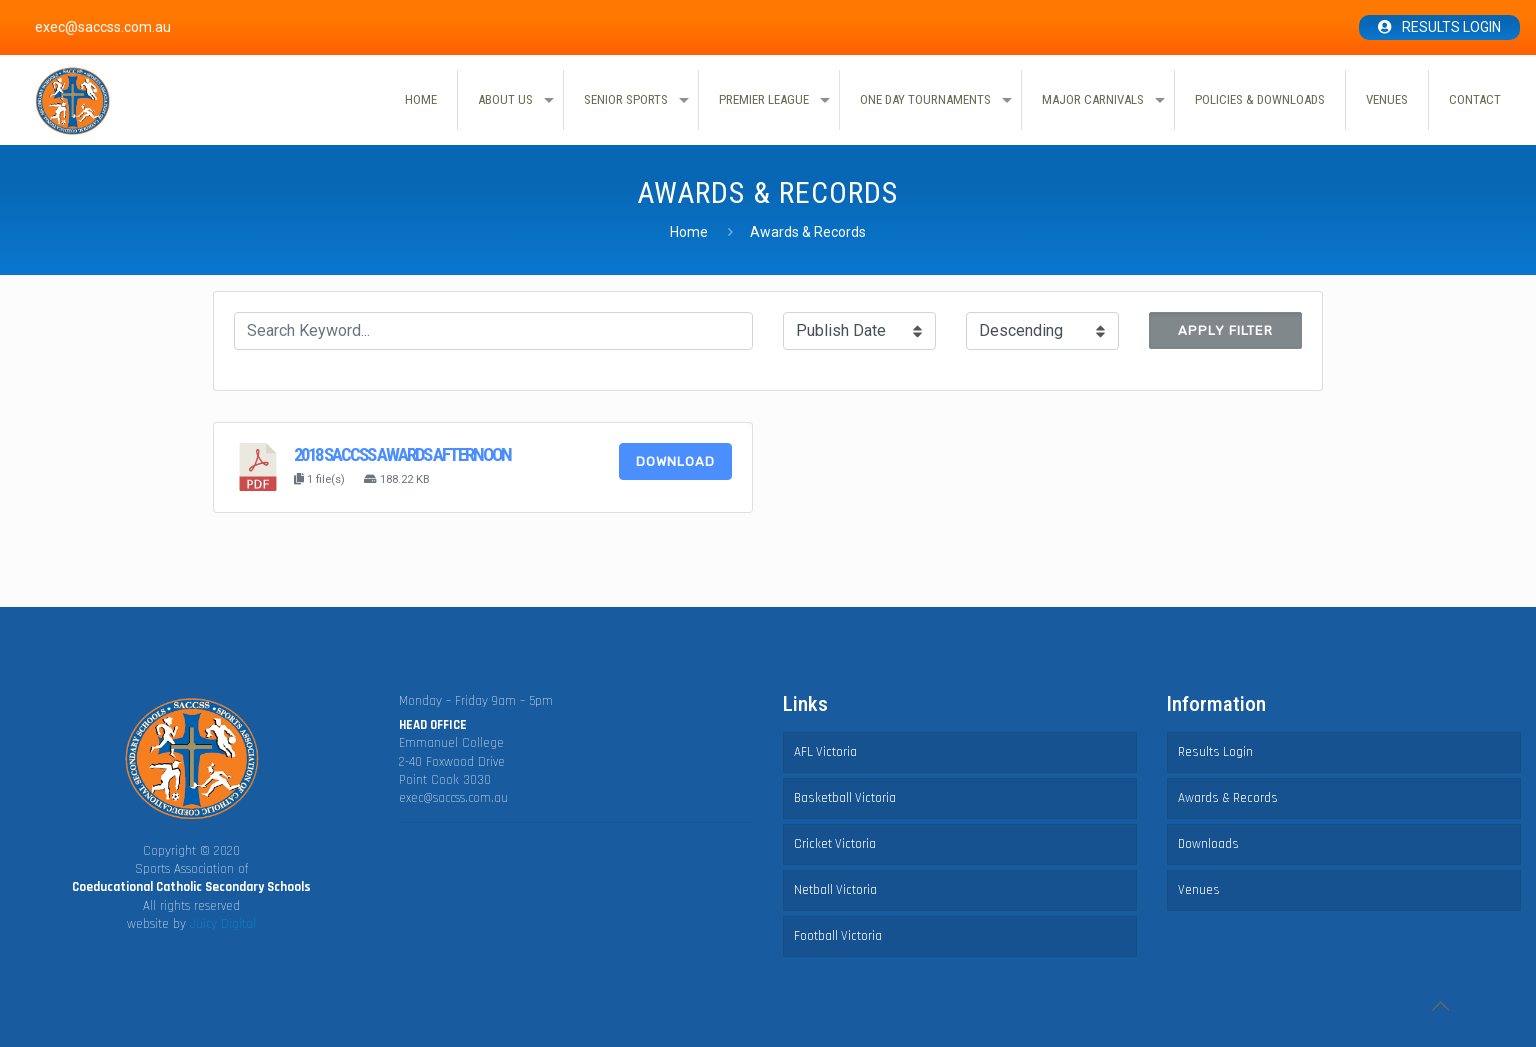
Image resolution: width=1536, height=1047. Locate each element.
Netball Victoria (835, 890)
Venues (1199, 890)
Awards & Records (1228, 798)
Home (689, 232)
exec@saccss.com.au (453, 798)
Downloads (1208, 844)
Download (675, 461)
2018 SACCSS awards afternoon (402, 455)
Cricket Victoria (835, 844)
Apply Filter (1225, 330)
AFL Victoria (825, 752)
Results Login (1451, 27)
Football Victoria (838, 936)
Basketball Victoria (845, 798)
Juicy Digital (223, 924)
